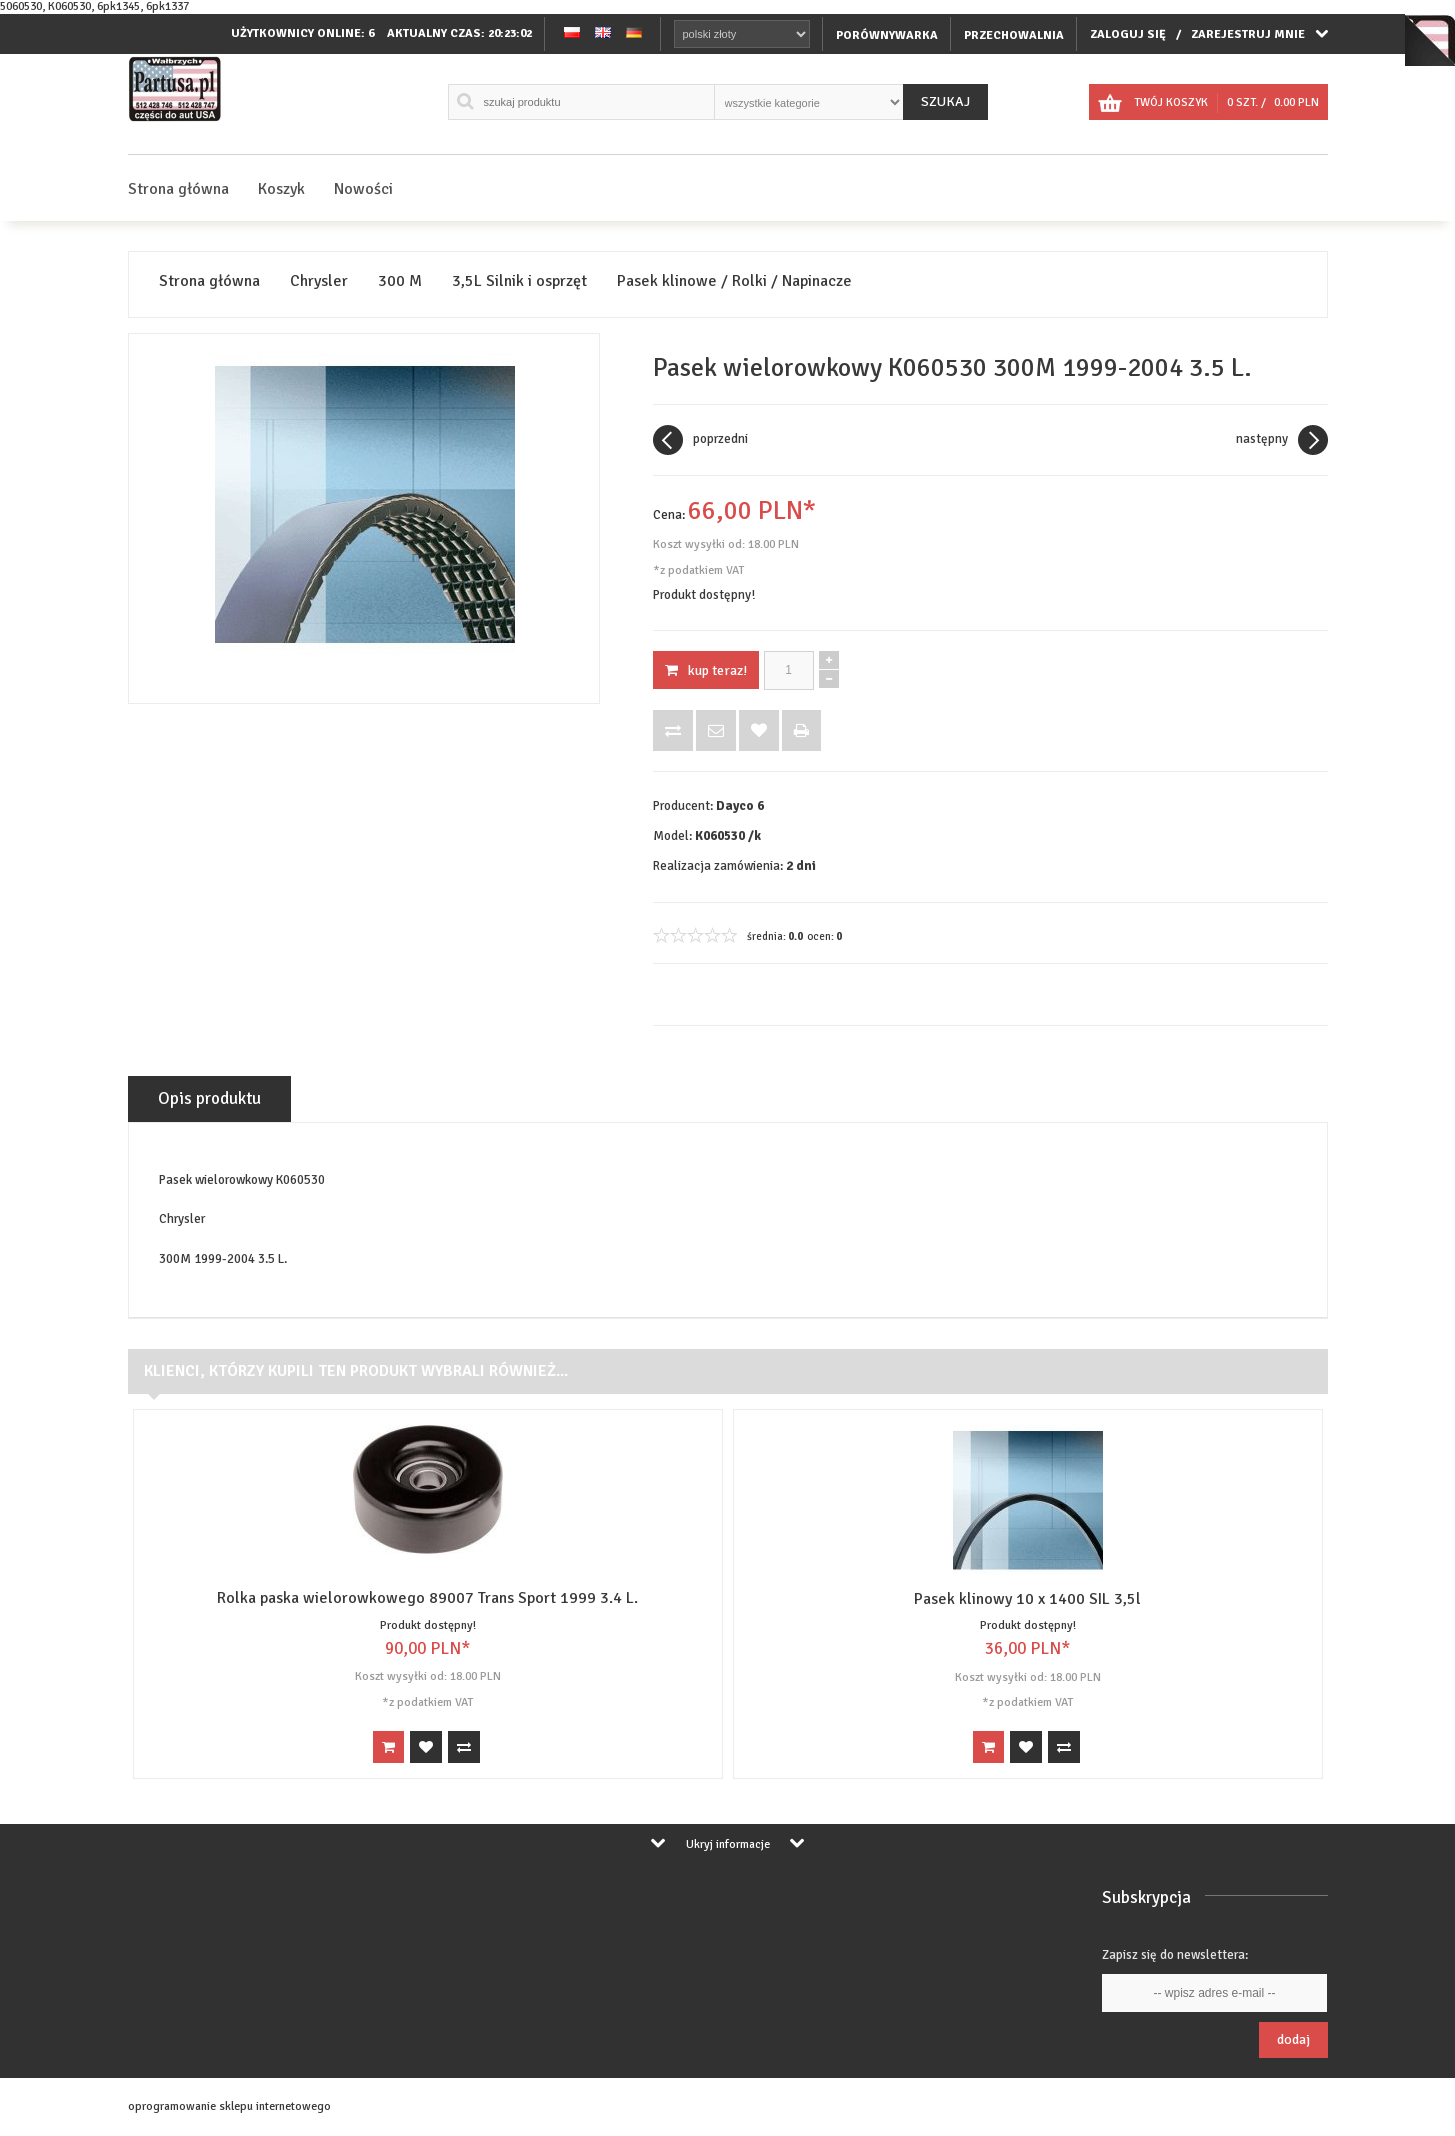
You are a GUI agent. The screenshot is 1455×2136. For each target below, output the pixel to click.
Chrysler (319, 281)
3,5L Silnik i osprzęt (519, 281)
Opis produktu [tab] (209, 1098)
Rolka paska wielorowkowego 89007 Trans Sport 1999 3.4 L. (427, 1598)
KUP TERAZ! (706, 670)
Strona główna (178, 189)
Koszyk (281, 189)
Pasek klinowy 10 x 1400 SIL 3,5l (1027, 1599)
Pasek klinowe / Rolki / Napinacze (734, 281)
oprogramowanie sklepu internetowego (229, 2106)
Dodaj (1293, 2039)
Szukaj (945, 101)
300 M (400, 281)
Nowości (363, 189)
